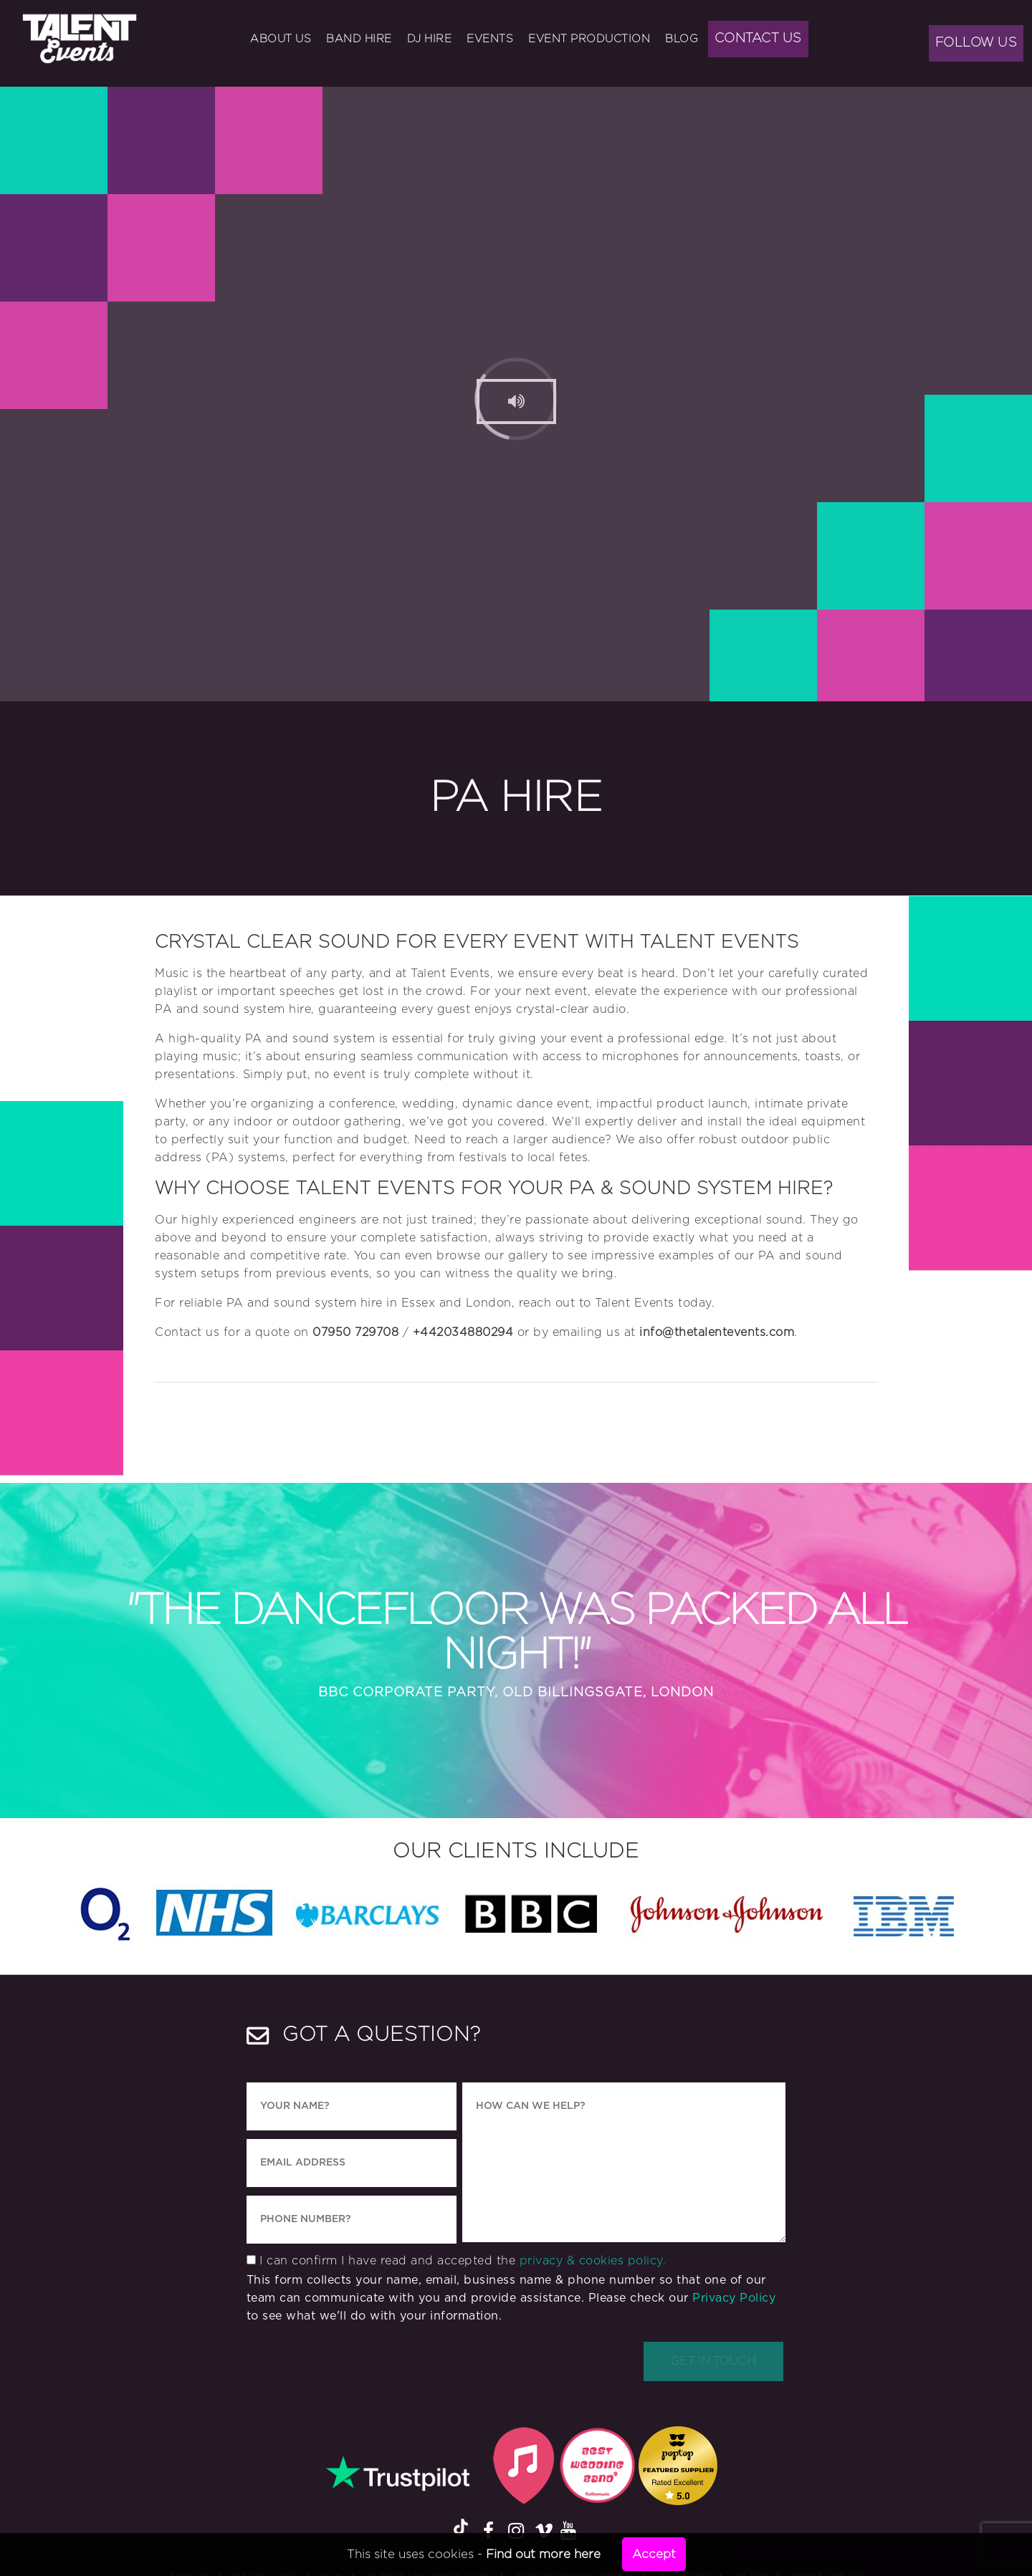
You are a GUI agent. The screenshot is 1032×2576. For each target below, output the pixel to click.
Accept (654, 2554)
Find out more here (543, 2554)
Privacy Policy (733, 2298)
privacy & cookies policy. (593, 2261)
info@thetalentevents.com (716, 1332)
